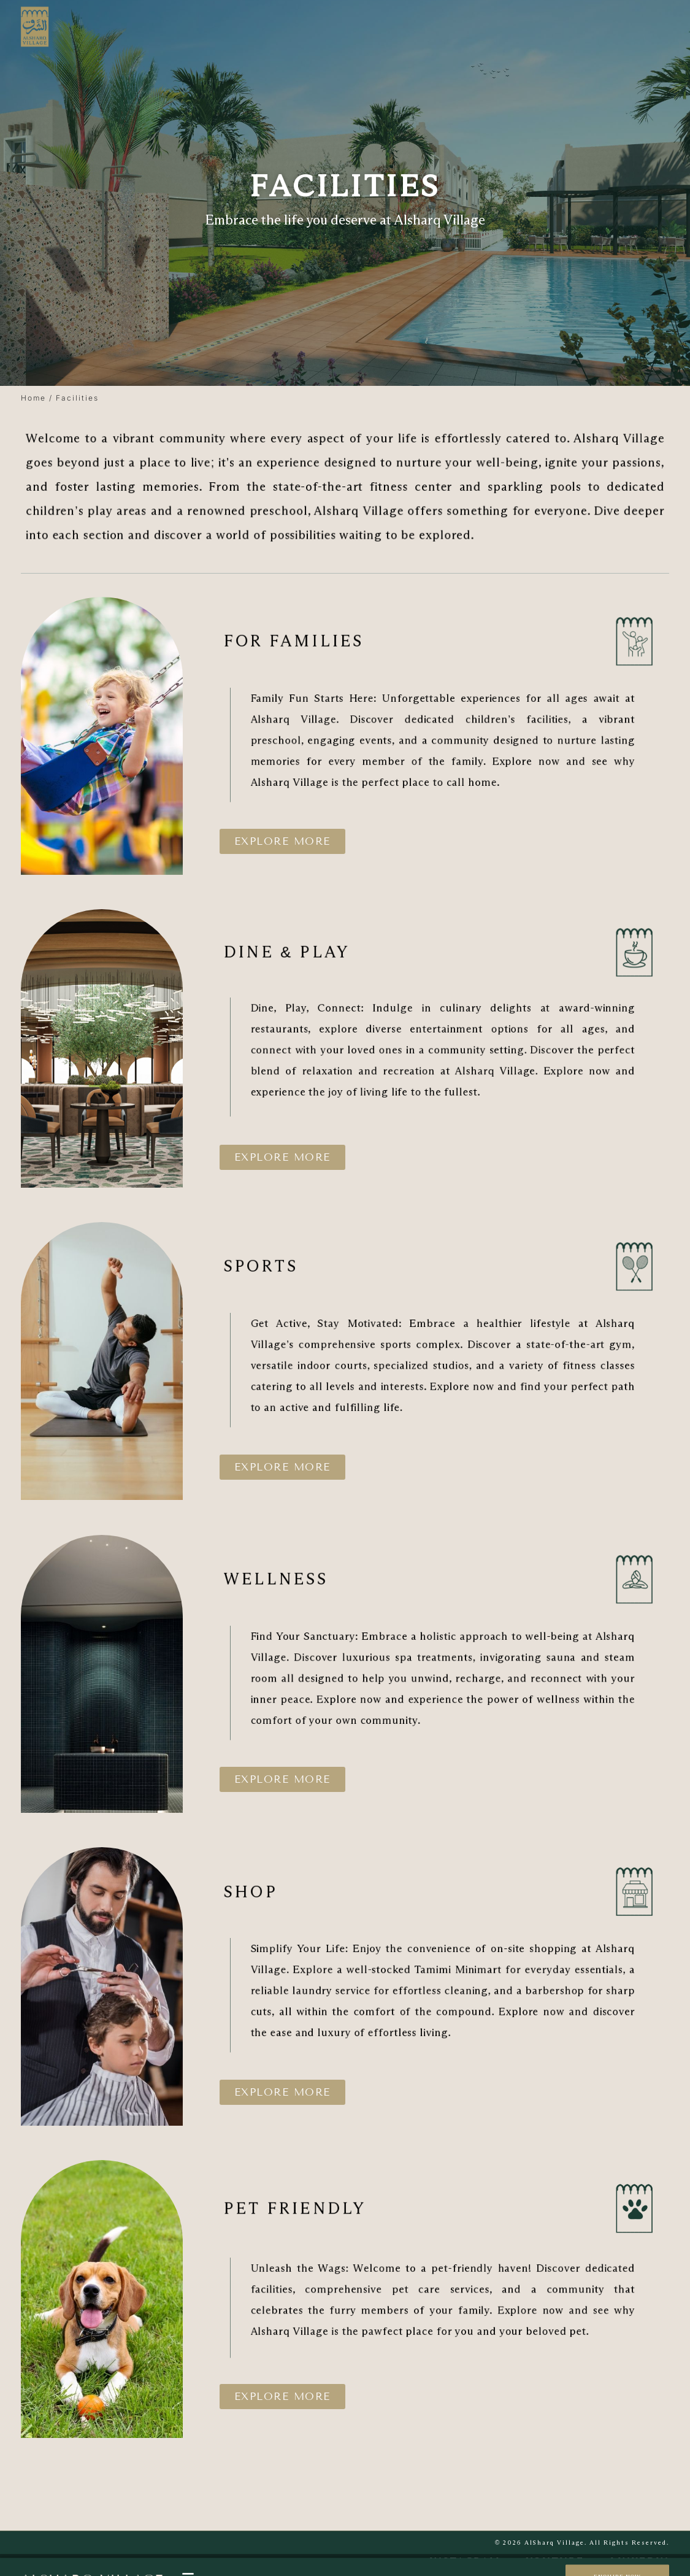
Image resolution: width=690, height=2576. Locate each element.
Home (33, 397)
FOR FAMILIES (350, 641)
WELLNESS (342, 1579)
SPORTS (336, 1267)
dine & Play (347, 952)
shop (332, 1892)
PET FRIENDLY (350, 2208)
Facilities (354, 2567)
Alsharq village (92, 2567)
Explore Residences (283, 2567)
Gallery (404, 2567)
